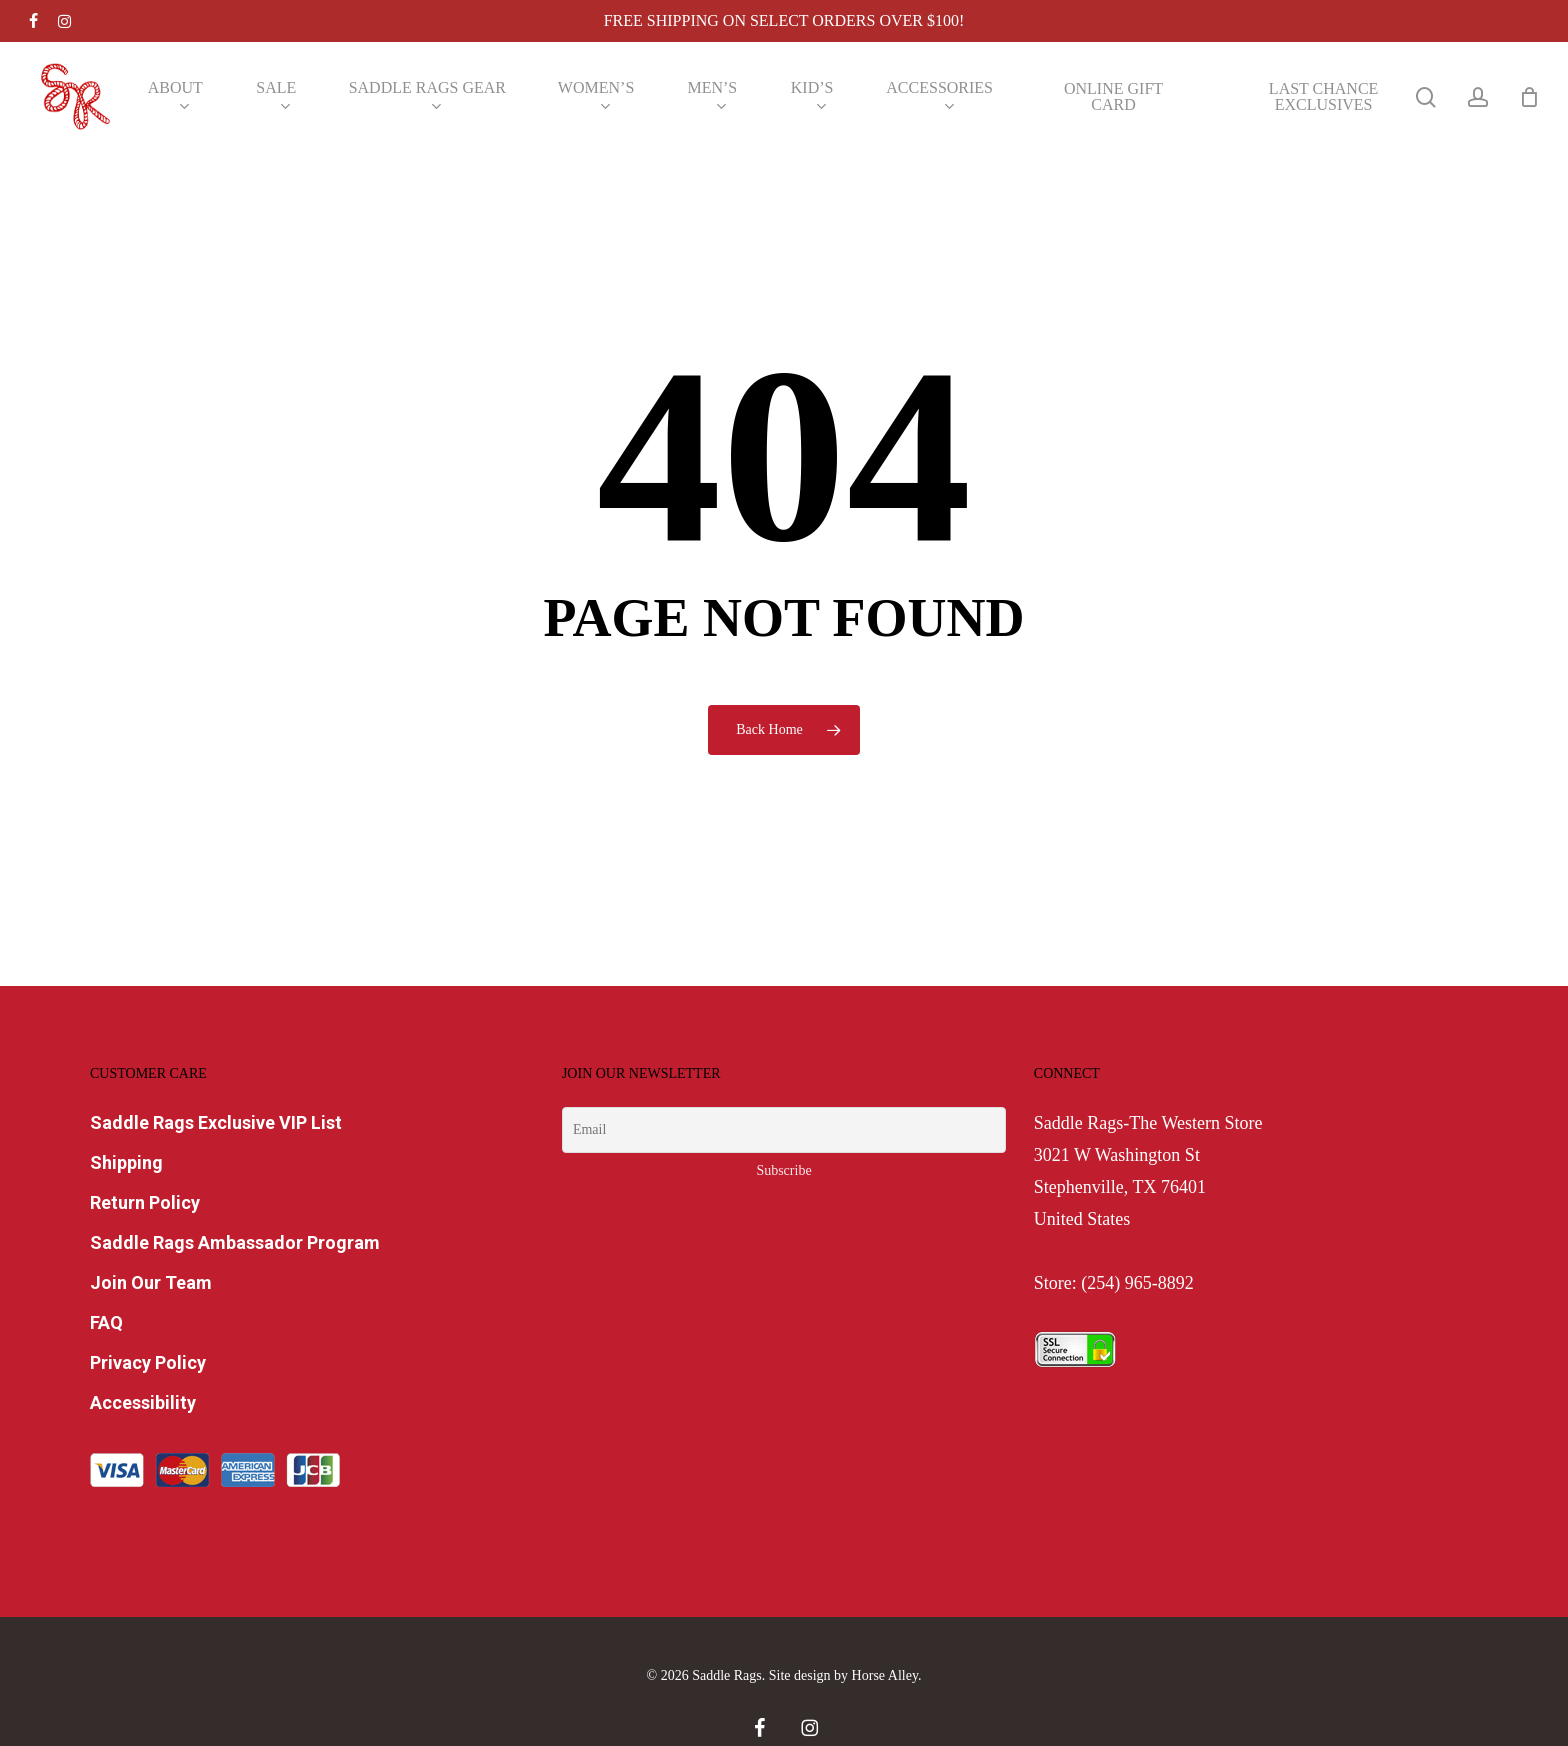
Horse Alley (885, 1675)
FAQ (106, 1322)
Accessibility (143, 1402)
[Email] (784, 1130)
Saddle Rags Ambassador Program (235, 1242)
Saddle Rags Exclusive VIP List (216, 1122)
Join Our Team (151, 1282)
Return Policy (145, 1202)
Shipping (126, 1162)
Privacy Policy (148, 1362)
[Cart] (1529, 97)
